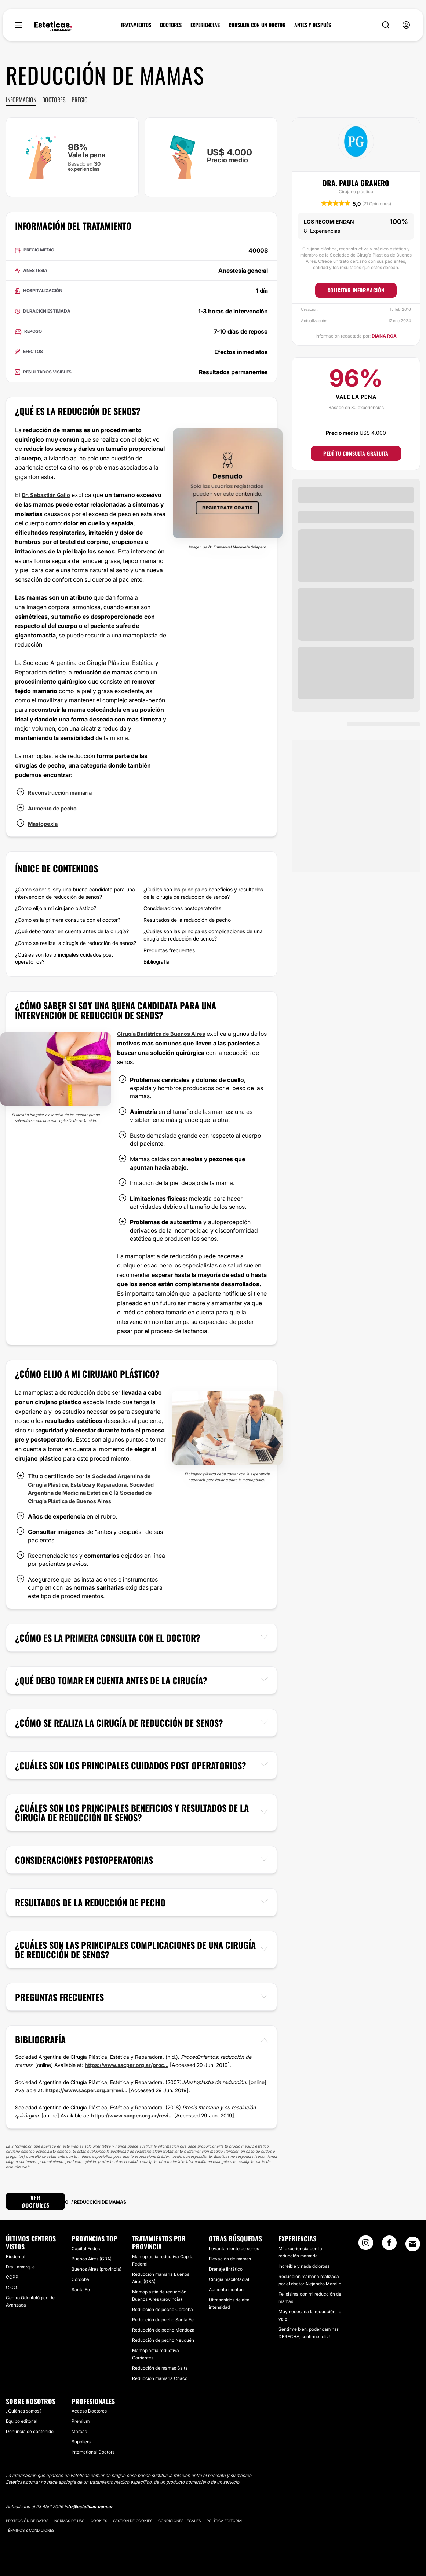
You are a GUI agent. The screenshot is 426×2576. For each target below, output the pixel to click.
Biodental (15, 2256)
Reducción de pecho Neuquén (163, 2340)
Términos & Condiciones (30, 2530)
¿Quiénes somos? (23, 2411)
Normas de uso (69, 2520)
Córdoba (80, 2279)
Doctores (54, 99)
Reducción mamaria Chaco (159, 2378)
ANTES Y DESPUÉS (312, 25)
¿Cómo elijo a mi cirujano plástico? (55, 908)
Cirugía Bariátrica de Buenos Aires (165, 1033)
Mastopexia (44, 823)
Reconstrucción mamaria (63, 792)
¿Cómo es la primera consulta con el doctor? (67, 920)
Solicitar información (356, 290)
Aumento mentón (226, 2289)
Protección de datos (27, 2520)
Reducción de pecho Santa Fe (163, 2319)
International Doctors (93, 2452)
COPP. (12, 2276)
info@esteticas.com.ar (88, 2506)
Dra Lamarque (20, 2266)
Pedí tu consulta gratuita (356, 453)
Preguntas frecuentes (169, 950)
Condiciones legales (179, 2520)
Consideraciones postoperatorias (182, 908)
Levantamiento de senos (234, 2248)
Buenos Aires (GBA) (92, 2259)
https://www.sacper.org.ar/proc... (126, 2065)
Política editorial (225, 2520)
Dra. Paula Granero (356, 182)
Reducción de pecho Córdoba (162, 2309)
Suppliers (81, 2441)
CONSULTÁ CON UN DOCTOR (257, 25)
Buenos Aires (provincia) (96, 2269)
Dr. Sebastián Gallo (48, 494)
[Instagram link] (365, 2245)
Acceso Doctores (89, 2411)
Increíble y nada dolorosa (304, 2266)
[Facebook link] (389, 2245)
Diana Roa (384, 336)
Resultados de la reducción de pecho (187, 920)
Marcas (79, 2431)
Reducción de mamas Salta (160, 2367)
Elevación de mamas (230, 2259)
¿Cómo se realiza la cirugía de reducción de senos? (75, 943)
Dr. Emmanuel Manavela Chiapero (237, 547)
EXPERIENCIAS (205, 25)
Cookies (99, 2520)
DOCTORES (171, 25)
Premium (81, 2421)
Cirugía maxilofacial (229, 2279)
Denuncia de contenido (30, 2431)
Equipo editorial (21, 2421)
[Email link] (412, 2244)
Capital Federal (87, 2248)
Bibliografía (156, 961)
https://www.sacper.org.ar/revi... (86, 2090)
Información (21, 99)
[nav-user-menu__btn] (406, 25)
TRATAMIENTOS (136, 25)
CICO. (12, 2287)
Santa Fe (81, 2289)
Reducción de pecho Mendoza (163, 2329)
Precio (80, 99)
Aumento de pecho (55, 808)
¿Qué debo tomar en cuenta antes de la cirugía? (72, 931)
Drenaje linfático (226, 2269)
